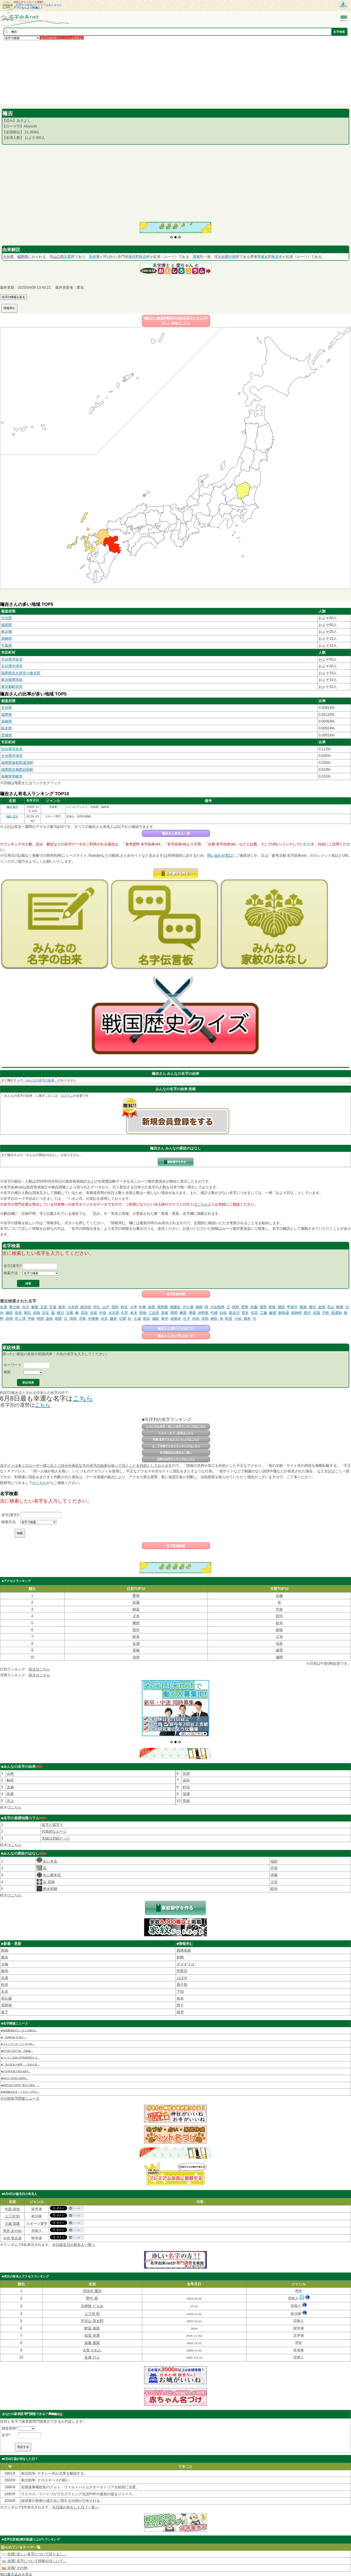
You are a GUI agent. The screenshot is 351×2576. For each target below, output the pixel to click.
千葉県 (6, 645)
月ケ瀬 (188, 1307)
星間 (244, 1307)
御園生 (175, 1307)
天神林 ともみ (92, 2306)
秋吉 (142, 257)
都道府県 (9, 2428)
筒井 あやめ (12, 2231)
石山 (330, 1307)
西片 (307, 1313)
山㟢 (10, 1773)
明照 (40, 1319)
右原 (3, 1307)
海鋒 (199, 1307)
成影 (155, 1319)
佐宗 (254, 1313)
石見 (4, 1991)
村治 (186, 1787)
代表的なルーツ (54, 1831)
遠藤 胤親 (92, 2343)
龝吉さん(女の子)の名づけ (176, 1336)
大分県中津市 (12, 666)
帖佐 (10, 1780)
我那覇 (162, 1307)
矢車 (142, 1307)
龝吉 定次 (12, 816)
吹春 (10, 1794)
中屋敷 (93, 1319)
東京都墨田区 (12, 680)
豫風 (34, 1307)
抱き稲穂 (49, 1889)
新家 (164, 1313)
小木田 (73, 1307)
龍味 (272, 1307)
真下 (4, 2012)
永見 (104, 1319)
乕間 (174, 1313)
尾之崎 (14, 1307)
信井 (279, 1643)
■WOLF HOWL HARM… (14, 2078)
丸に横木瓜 (51, 1875)
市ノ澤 (20, 1319)
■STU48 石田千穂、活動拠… (17, 2051)
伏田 (235, 1307)
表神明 (296, 1313)
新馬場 (283, 1313)
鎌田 (9, 1313)
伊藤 (274, 1875)
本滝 (133, 1313)
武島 (36, 1313)
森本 (62, 1307)
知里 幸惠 (92, 2335)
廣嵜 (247, 1319)
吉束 (4, 1978)
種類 (7, 1372)
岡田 (73, 1319)
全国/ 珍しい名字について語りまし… (34, 2554)
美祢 (131, 257)
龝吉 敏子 (12, 806)
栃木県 (6, 728)
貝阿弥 (6, 2005)
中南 (232, 257)
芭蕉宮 (182, 1971)
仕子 (186, 1319)
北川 (25, 1307)
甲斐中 (292, 1307)
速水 (264, 257)
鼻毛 (164, 1319)
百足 (45, 1313)
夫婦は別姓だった (56, 1838)
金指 (321, 1307)
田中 (279, 1616)
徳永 (146, 1319)
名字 (5, 2435)
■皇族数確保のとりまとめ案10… (19, 2030)
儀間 (279, 1657)
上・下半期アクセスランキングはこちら (176, 1446)
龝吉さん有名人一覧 (176, 833)
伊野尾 (203, 1313)
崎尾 (339, 1307)
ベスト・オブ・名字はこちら (175, 1433)
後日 (312, 1307)
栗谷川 (234, 1313)
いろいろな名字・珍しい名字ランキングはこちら (175, 1426)
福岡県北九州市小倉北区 (21, 673)
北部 (186, 1773)
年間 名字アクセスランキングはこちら (176, 1439)
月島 (82, 1319)
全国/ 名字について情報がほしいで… (34, 2561)
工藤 (263, 1313)
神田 (214, 1319)
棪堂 (180, 2012)
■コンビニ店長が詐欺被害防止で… (20, 2057)
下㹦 (180, 1991)
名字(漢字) (12, 1266)
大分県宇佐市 (12, 659)
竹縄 (214, 1313)
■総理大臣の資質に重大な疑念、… (20, 2085)
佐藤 (253, 1307)
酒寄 (263, 1307)
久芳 (124, 1313)
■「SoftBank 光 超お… (13, 2037)
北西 (67, 257)
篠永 (4, 1957)
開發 (279, 1630)
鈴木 (279, 1623)
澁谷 (186, 1780)
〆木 (136, 1616)
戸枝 (325, 1313)
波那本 (175, 1319)
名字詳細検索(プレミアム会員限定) (62, 37)
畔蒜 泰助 (92, 2328)
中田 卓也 (12, 2209)
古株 (4, 1964)
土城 (137, 1319)
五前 (43, 1307)
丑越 (10, 1787)
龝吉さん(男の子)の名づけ (176, 1328)
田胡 (9, 1319)
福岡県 (22, 257)
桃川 (60, 1313)
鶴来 (303, 1307)
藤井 (113, 1319)
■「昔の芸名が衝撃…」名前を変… (20, 2064)
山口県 (58, 257)
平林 (31, 1319)
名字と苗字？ (52, 1825)
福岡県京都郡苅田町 (17, 770)
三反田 (153, 1313)
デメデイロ (186, 1964)
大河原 (113, 1313)
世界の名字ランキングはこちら (176, 1459)
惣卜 (180, 2005)
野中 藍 (92, 2298)
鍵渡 (272, 1313)
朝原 (4, 1950)
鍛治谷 (85, 1307)
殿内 (4, 1971)
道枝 (49, 1319)
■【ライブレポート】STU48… (18, 2044)
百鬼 (52, 1307)
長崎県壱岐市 (12, 776)
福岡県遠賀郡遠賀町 (17, 763)
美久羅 (6, 1998)
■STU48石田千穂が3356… (15, 2071)
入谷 (274, 1882)
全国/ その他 (14, 2568)
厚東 (196, 257)
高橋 (136, 1650)
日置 (122, 1319)
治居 (93, 1313)
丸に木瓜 (47, 1861)
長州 (92, 257)
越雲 (279, 1650)
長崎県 (6, 638)
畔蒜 (136, 1609)
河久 (96, 1307)
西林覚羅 (184, 1950)
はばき (182, 1978)
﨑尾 (183, 1313)
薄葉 (192, 1313)
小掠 (238, 1319)
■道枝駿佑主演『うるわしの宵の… (20, 2091)
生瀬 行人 (92, 2357)
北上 (10, 1801)
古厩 (69, 1313)
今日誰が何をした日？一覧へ (75, 2507)
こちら (202, 1204)
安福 (186, 1801)
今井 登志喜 (12, 2238)
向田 (195, 1319)
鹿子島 (182, 1985)
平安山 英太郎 (92, 2321)
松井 (4, 1985)
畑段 (281, 1307)
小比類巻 (217, 1307)
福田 (274, 1861)
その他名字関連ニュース (19, 2098)
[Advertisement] (134, 72)
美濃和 (336, 1313)
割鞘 (180, 1957)
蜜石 (27, 1313)
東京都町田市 (12, 687)
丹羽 (274, 1868)
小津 (133, 1307)
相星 (58, 1319)
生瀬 (136, 1643)
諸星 (151, 1307)
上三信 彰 (12, 2216)
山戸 (105, 1307)
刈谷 (223, 1313)
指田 (115, 1307)
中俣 (102, 1313)
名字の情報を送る (13, 297)
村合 (124, 1307)
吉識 (316, 1313)
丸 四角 (48, 1882)
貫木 (245, 1313)
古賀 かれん (92, 2350)
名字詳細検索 (176, 1294)
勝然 (136, 1623)
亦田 (205, 1319)
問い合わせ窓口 (219, 855)
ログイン (67, 1095)
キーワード (12, 1365)
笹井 (18, 1313)
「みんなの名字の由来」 (40, 1080)
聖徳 (142, 1313)
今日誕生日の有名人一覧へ (176, 1452)
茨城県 (6, 735)
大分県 (8, 257)
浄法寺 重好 (92, 2291)
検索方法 (11, 1273)
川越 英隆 (12, 2224)
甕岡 (136, 1596)
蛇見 (228, 1319)
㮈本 (180, 1998)
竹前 (279, 1609)
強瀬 (186, 1794)
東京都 (6, 632)
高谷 (84, 1313)
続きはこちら (39, 1669)
